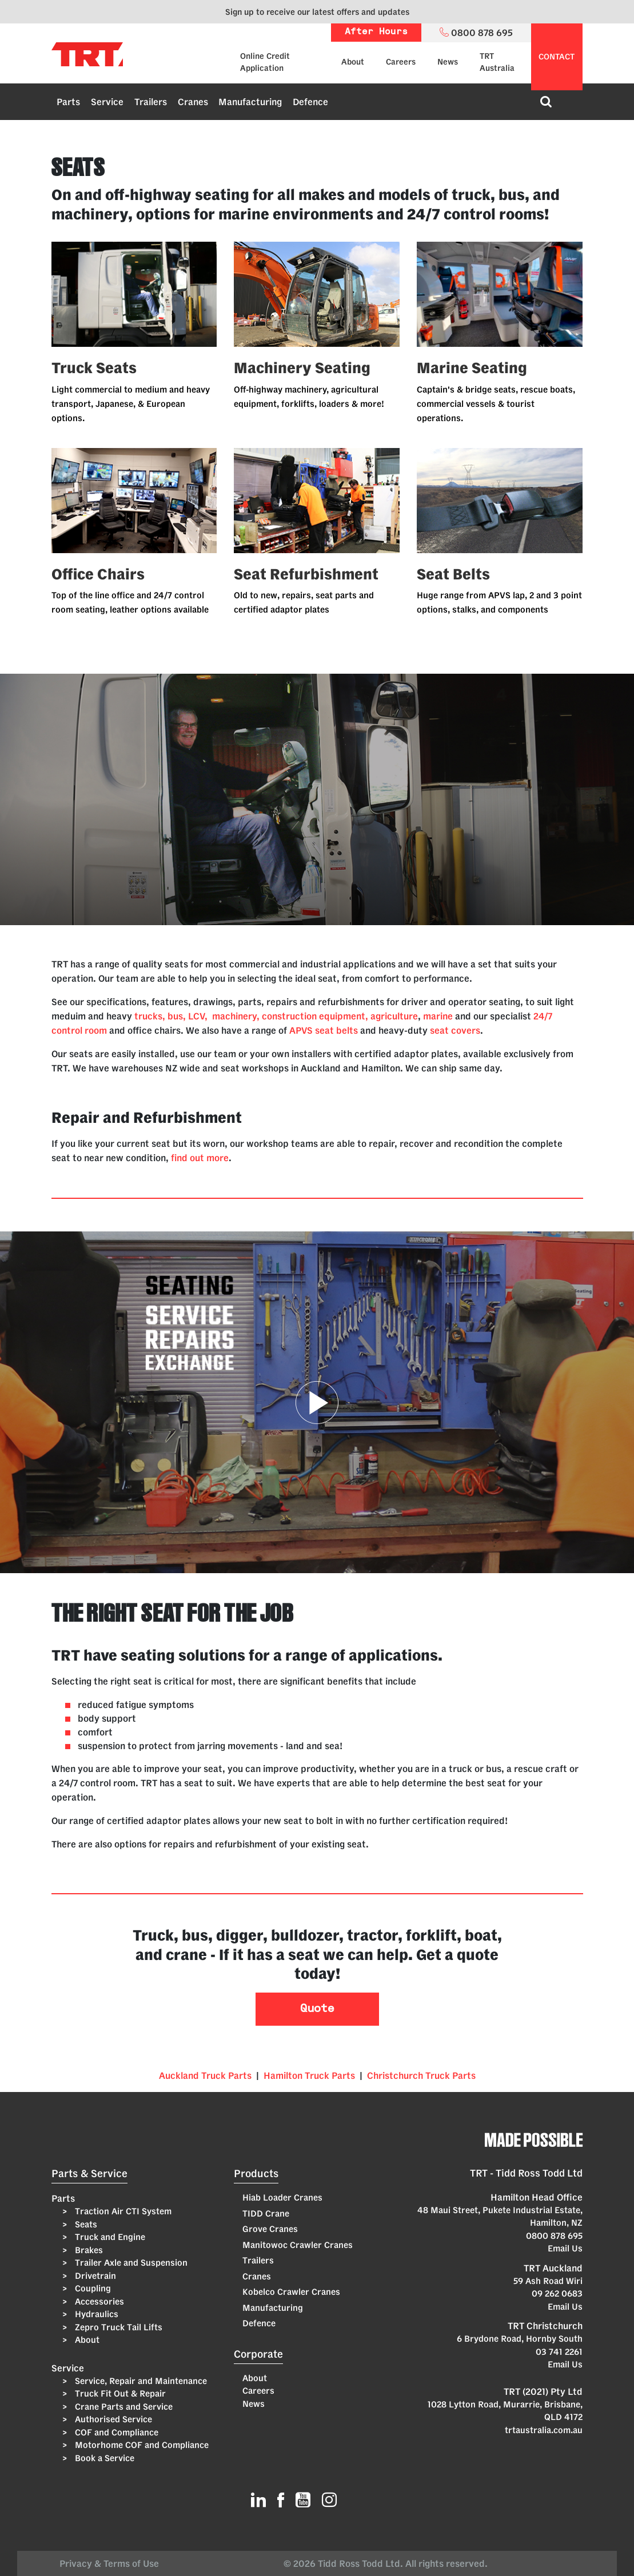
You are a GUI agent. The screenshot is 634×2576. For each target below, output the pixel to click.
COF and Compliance (115, 2432)
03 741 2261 (559, 2352)
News (447, 61)
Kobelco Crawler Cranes (291, 2292)
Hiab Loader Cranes (282, 2197)
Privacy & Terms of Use (111, 2563)
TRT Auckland (553, 2268)
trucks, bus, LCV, (171, 1016)
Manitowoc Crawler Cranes (297, 2245)
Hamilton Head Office (537, 2197)
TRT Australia (497, 62)
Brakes (88, 2250)
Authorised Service (112, 2419)
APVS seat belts (323, 1030)
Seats (85, 2224)
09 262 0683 (557, 2293)
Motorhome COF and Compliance (141, 2445)
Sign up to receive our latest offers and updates (317, 12)
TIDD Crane (265, 2213)
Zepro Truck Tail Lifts (117, 2327)
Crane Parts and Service (123, 2406)
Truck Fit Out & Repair (119, 2393)
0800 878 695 (554, 2236)
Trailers (150, 102)
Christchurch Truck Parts (421, 2075)
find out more (200, 1158)
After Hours (376, 32)
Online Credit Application (265, 62)
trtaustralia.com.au (544, 2430)
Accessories (98, 2301)
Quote (317, 2009)
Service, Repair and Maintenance (140, 2381)
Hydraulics (95, 2314)
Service (107, 102)
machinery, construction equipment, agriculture (315, 1016)
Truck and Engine (109, 2237)
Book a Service (103, 2458)
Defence (310, 102)
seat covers (455, 1030)
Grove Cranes (270, 2229)
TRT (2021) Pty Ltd (543, 2391)
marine (438, 1016)
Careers (401, 61)
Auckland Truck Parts (205, 2075)
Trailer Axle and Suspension (130, 2262)
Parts (68, 102)
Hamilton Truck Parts (309, 2075)
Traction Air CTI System (122, 2211)
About (352, 61)
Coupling (92, 2288)
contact (557, 56)
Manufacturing (250, 102)
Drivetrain (94, 2276)
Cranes (193, 102)
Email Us (565, 2248)
